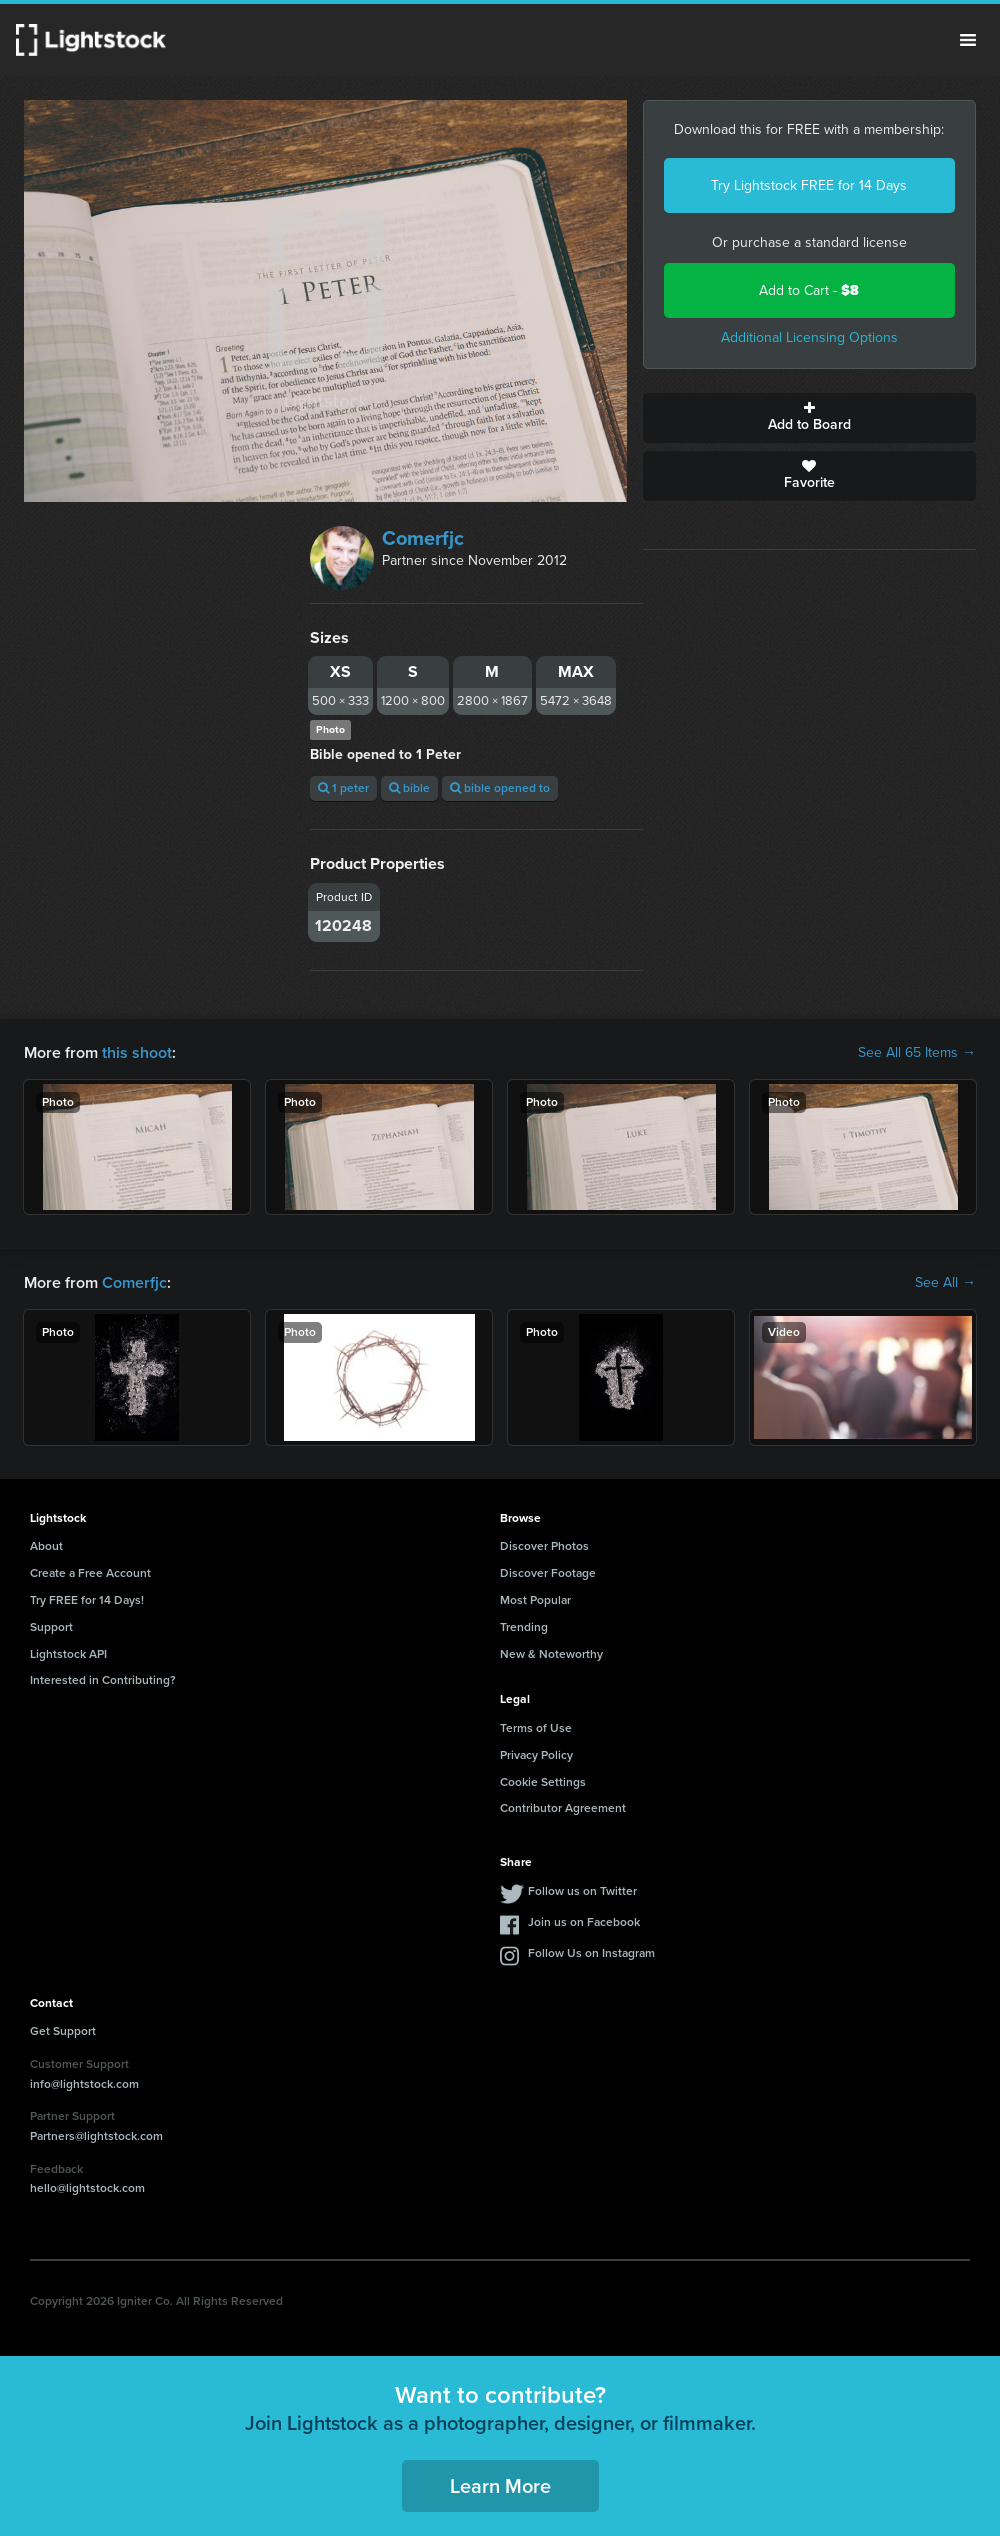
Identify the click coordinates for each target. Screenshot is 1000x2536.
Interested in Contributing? (103, 1680)
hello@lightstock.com (87, 2188)
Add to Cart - (809, 290)
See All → (945, 1283)
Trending (524, 1627)
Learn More (500, 2486)
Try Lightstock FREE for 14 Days (809, 185)
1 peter (343, 788)
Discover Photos (544, 1546)
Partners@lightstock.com (96, 2136)
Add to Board (809, 418)
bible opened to (500, 788)
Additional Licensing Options (809, 337)
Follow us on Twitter (582, 1891)
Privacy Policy (536, 1755)
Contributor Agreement (563, 1808)
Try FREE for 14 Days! (87, 1600)
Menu (968, 40)
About (46, 1546)
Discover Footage (548, 1573)
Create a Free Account (90, 1573)
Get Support (63, 2031)
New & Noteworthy (551, 1654)
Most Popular (535, 1600)
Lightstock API (68, 1654)
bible (409, 788)
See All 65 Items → (917, 1053)
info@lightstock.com (84, 2084)
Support (51, 1627)
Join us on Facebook (584, 1922)
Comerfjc (423, 538)
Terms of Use (536, 1728)
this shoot (137, 1052)
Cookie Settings (543, 1782)
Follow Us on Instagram (591, 1953)
